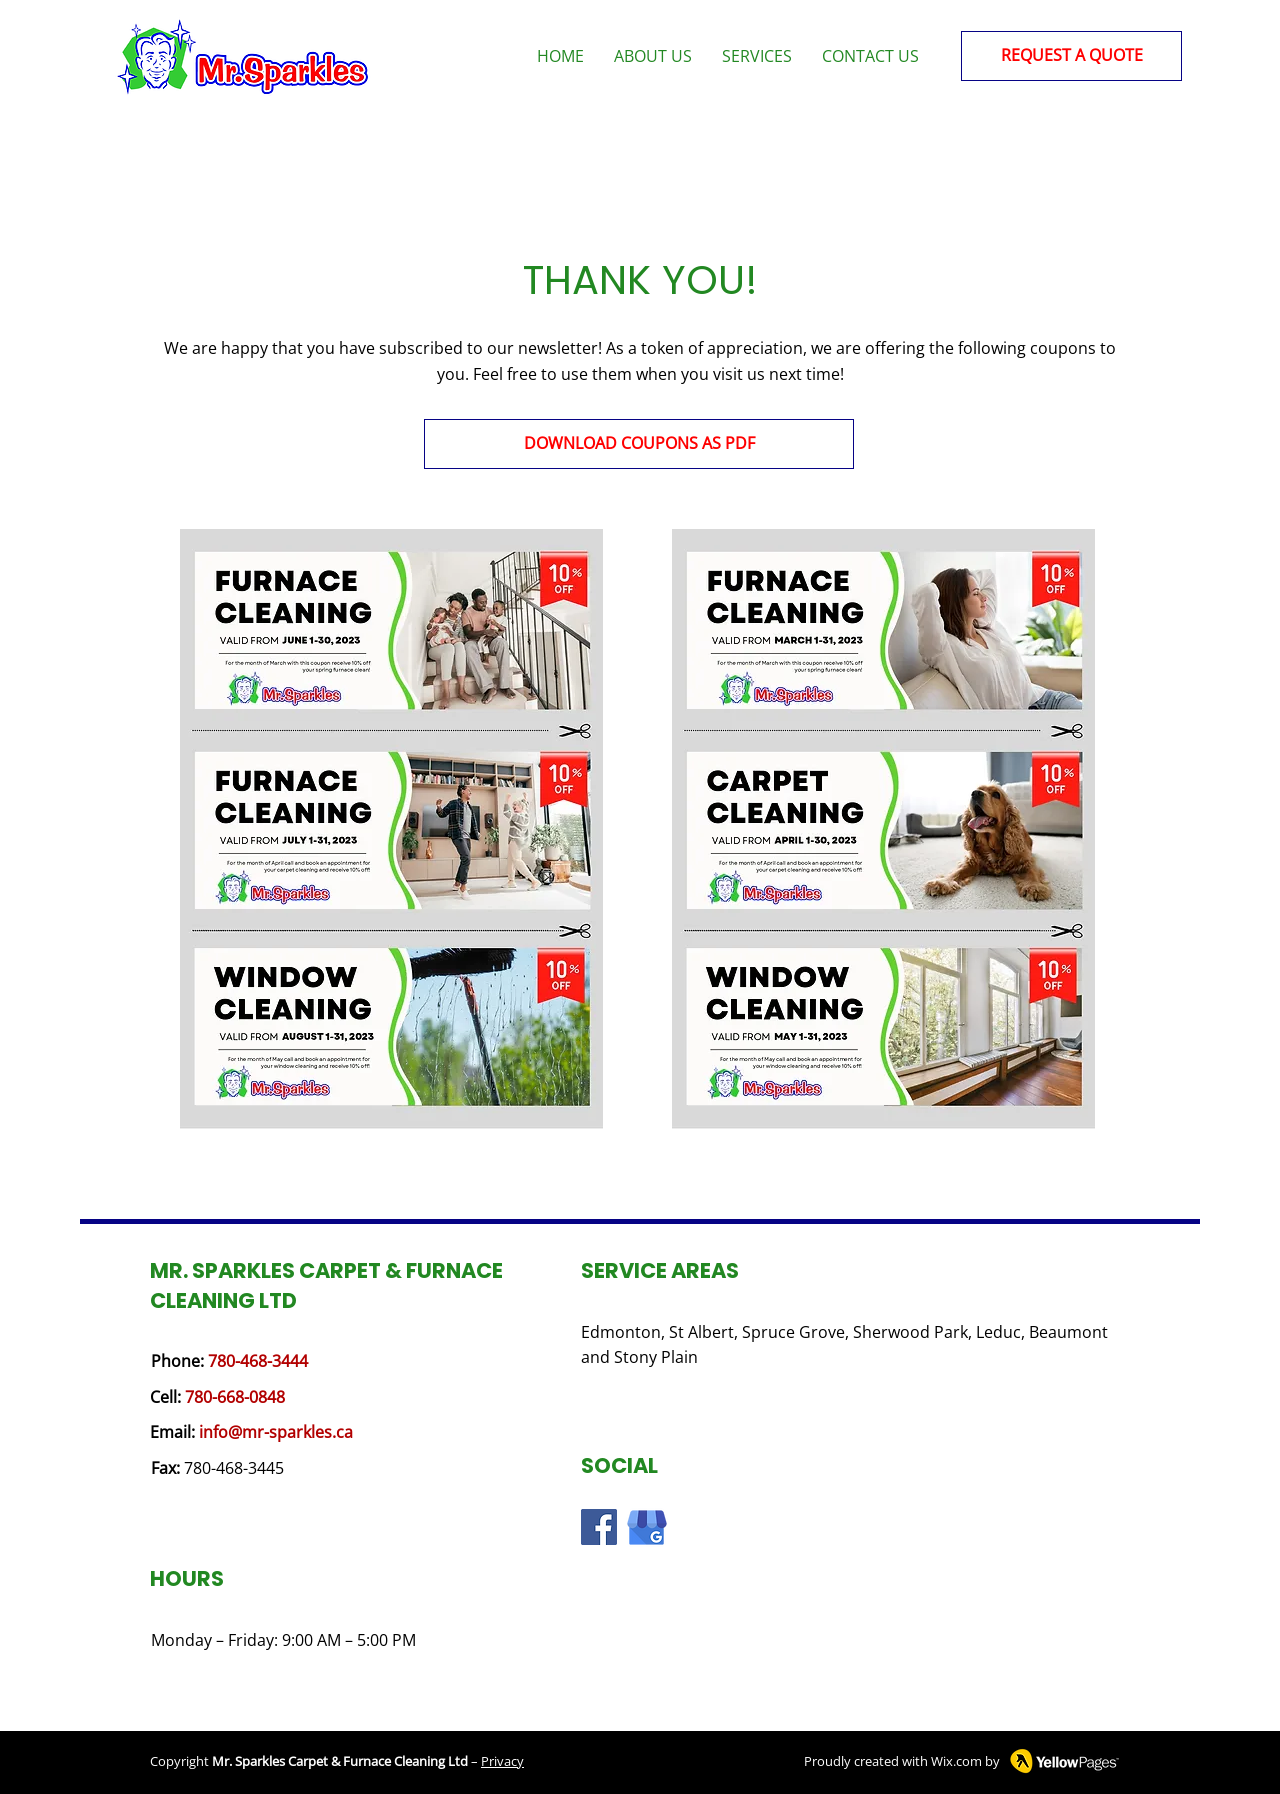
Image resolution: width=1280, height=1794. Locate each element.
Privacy (502, 1761)
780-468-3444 (258, 1361)
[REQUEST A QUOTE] (1071, 56)
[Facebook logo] (599, 1527)
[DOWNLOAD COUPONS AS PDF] (639, 444)
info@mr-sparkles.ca (276, 1432)
